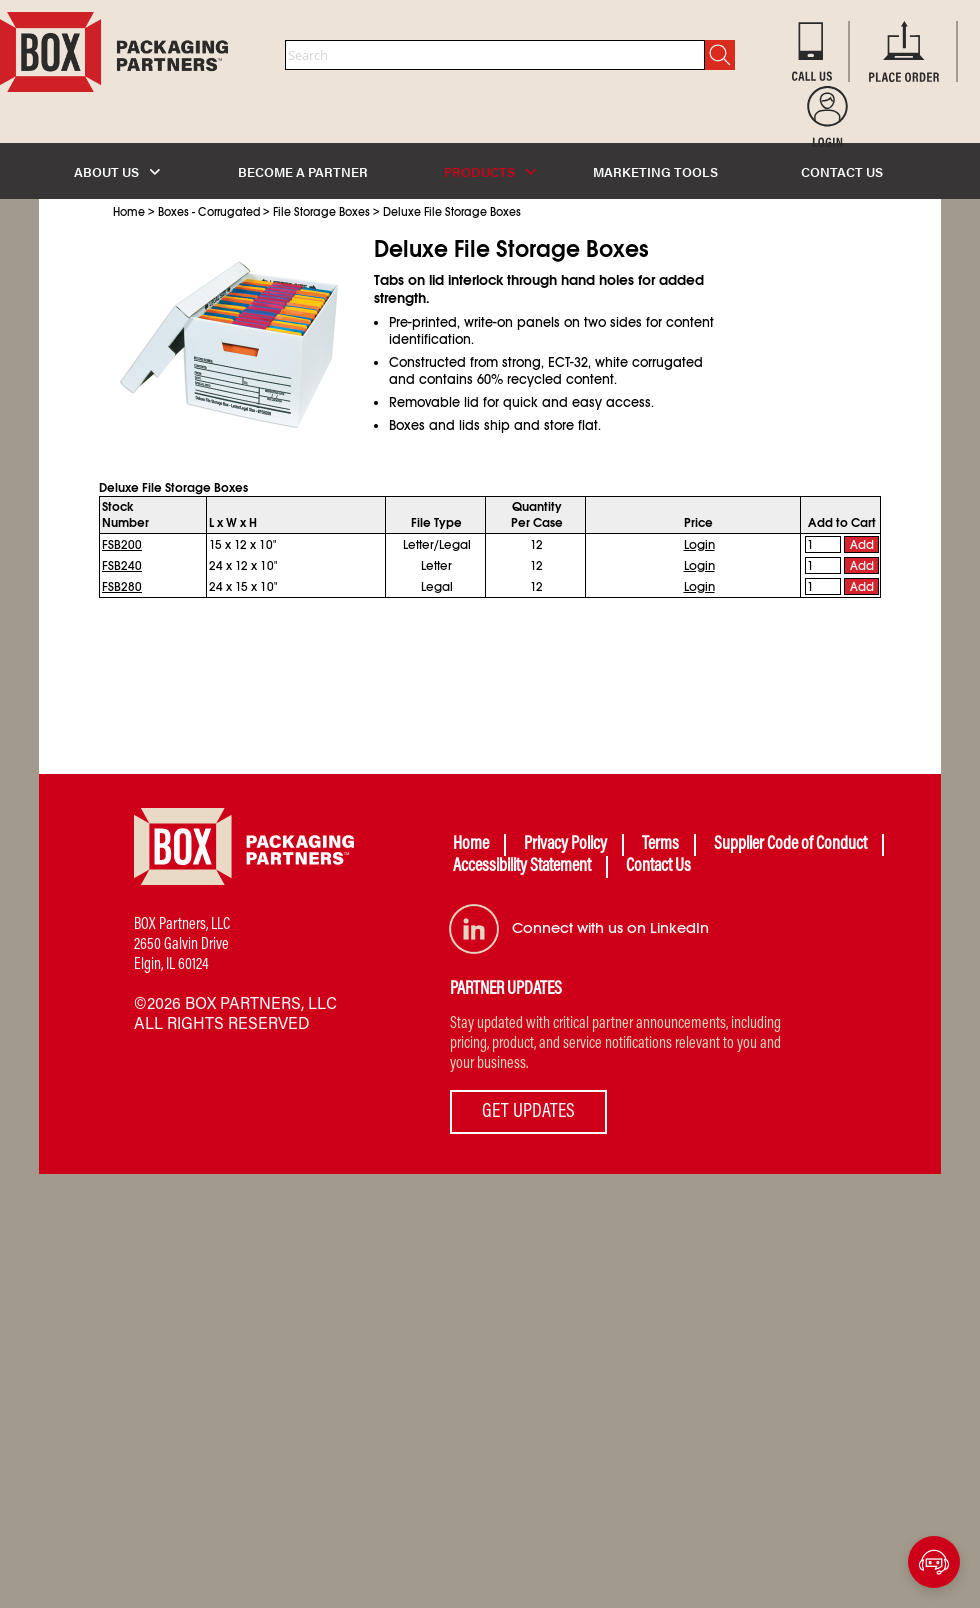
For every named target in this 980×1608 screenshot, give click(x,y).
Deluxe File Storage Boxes (452, 212)
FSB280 (122, 587)
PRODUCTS (490, 171)
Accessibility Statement (522, 867)
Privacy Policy (565, 845)
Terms (660, 845)
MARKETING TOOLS (655, 171)
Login (699, 545)
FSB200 (122, 545)
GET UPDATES (528, 1112)
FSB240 (122, 566)
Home (129, 212)
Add (862, 545)
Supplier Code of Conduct (790, 845)
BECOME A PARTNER (303, 171)
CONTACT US (842, 171)
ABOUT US (117, 171)
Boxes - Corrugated (209, 212)
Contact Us (658, 867)
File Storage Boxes (321, 212)
